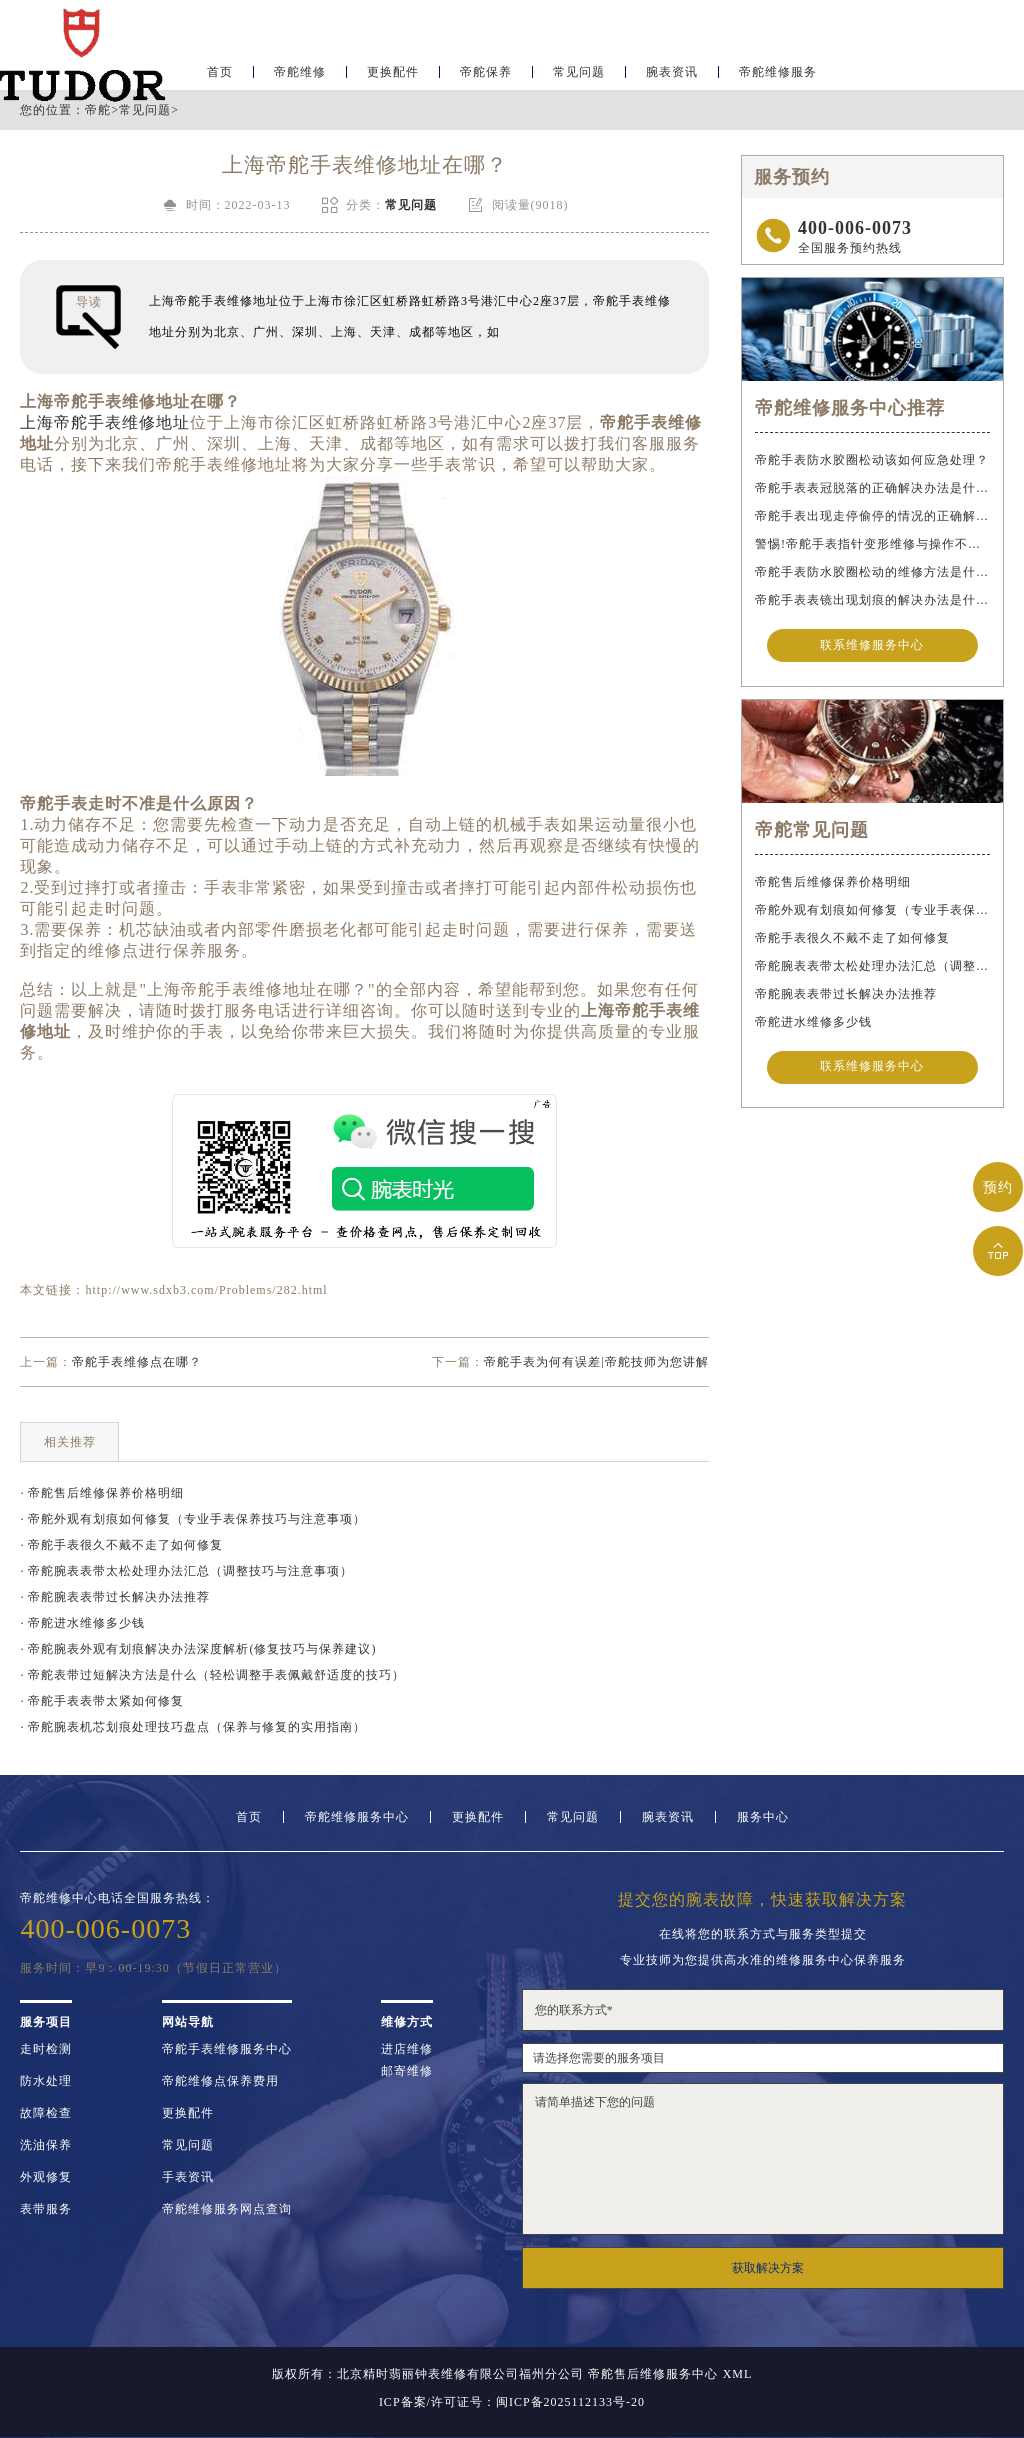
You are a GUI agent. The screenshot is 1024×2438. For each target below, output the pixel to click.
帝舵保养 (486, 76)
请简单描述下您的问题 (763, 2159)
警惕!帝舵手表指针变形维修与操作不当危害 (872, 544)
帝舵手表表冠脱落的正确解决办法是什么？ (872, 488)
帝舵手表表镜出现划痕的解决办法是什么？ (872, 600)
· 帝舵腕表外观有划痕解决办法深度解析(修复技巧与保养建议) (198, 1649)
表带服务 (46, 2209)
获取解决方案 (768, 2268)
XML (738, 2374)
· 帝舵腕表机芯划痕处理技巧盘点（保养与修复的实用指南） (193, 1727)
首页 (249, 1817)
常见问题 (579, 76)
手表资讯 (188, 2177)
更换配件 (393, 76)
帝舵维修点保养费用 (220, 2081)
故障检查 (46, 2113)
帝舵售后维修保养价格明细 (833, 882)
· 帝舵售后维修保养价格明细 (102, 1493)
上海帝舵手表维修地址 (105, 422)
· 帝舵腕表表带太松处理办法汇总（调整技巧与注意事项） (186, 1571)
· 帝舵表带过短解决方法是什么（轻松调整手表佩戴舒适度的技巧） (212, 1675)
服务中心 (763, 1817)
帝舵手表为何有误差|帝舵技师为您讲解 (596, 1362)
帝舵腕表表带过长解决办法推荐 (846, 994)
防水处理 (46, 2081)
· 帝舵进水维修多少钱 (82, 1623)
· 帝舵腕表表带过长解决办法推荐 (115, 1597)
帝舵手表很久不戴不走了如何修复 (852, 938)
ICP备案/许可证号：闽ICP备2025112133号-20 (512, 2402)
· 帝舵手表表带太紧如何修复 (102, 1701)
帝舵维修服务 (778, 76)
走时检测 (46, 2049)
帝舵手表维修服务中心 (227, 2049)
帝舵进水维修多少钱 (813, 1022)
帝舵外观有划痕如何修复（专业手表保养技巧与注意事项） (872, 910)
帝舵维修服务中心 (357, 1817)
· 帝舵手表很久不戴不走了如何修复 (121, 1545)
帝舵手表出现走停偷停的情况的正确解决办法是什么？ (872, 516)
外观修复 (46, 2177)
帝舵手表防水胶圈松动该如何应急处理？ (872, 460)
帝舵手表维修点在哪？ (137, 1362)
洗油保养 (46, 2145)
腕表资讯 (672, 76)
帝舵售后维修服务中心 (653, 2374)
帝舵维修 (300, 76)
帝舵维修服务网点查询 (227, 2209)
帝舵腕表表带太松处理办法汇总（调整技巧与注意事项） (872, 966)
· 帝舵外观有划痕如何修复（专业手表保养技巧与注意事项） (193, 1519)
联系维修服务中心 (872, 646)
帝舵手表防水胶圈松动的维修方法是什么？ (872, 572)
